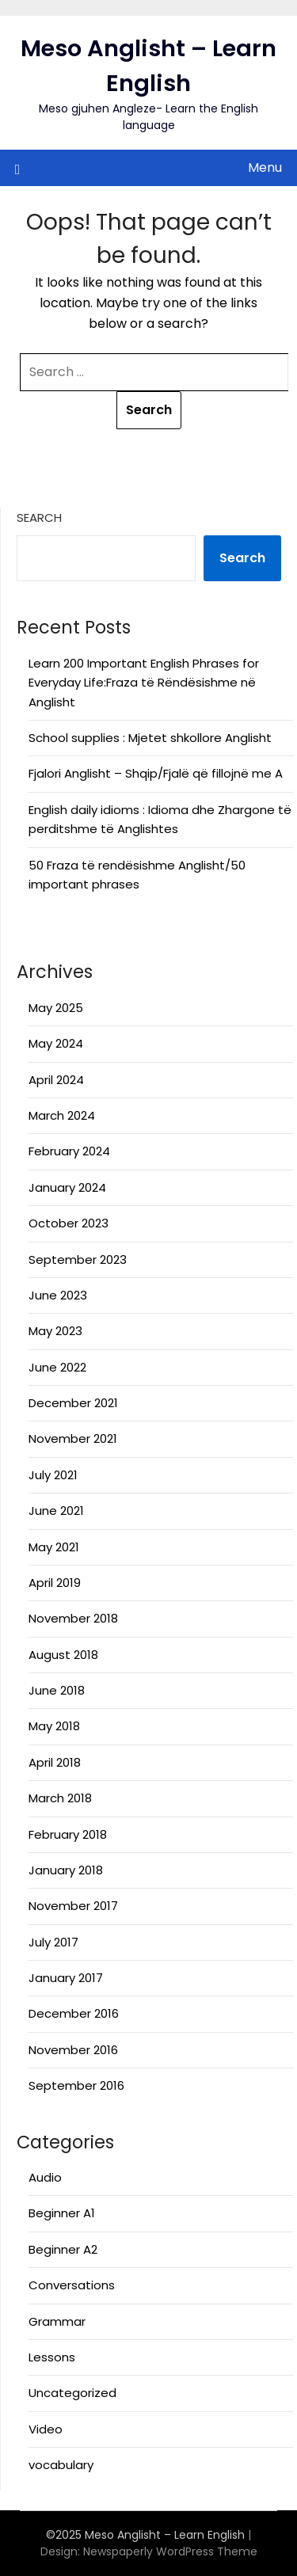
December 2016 (74, 2013)
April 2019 (55, 1582)
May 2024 (56, 1043)
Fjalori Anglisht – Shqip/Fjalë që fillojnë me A (156, 773)
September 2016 (76, 2085)
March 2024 (62, 1115)
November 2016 (73, 2049)
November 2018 (73, 1618)
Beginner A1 (62, 2213)
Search (39, 517)
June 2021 (56, 1510)
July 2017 (53, 1942)
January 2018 (66, 1870)
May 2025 (56, 1007)
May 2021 (54, 1547)
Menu (265, 167)
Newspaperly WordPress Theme (170, 2551)
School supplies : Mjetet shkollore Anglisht (150, 737)
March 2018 (60, 1798)
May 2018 (54, 1726)
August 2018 (63, 1654)
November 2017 (73, 1905)
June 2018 (57, 1690)
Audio (45, 2177)
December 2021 (73, 1403)
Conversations (72, 2285)
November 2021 (73, 1438)
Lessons (52, 2357)
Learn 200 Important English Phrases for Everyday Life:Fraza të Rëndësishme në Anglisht (144, 682)
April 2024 (56, 1079)
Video (46, 2429)
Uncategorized (72, 2392)
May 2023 (55, 1330)
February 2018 (68, 1834)
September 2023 (78, 1259)
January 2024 (67, 1187)
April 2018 (55, 1762)
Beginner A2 (63, 2249)
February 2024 (69, 1151)
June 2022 (57, 1367)
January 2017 (66, 1977)
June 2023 (58, 1295)
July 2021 (53, 1475)
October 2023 (69, 1223)
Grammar (57, 2321)
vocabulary (61, 2464)
